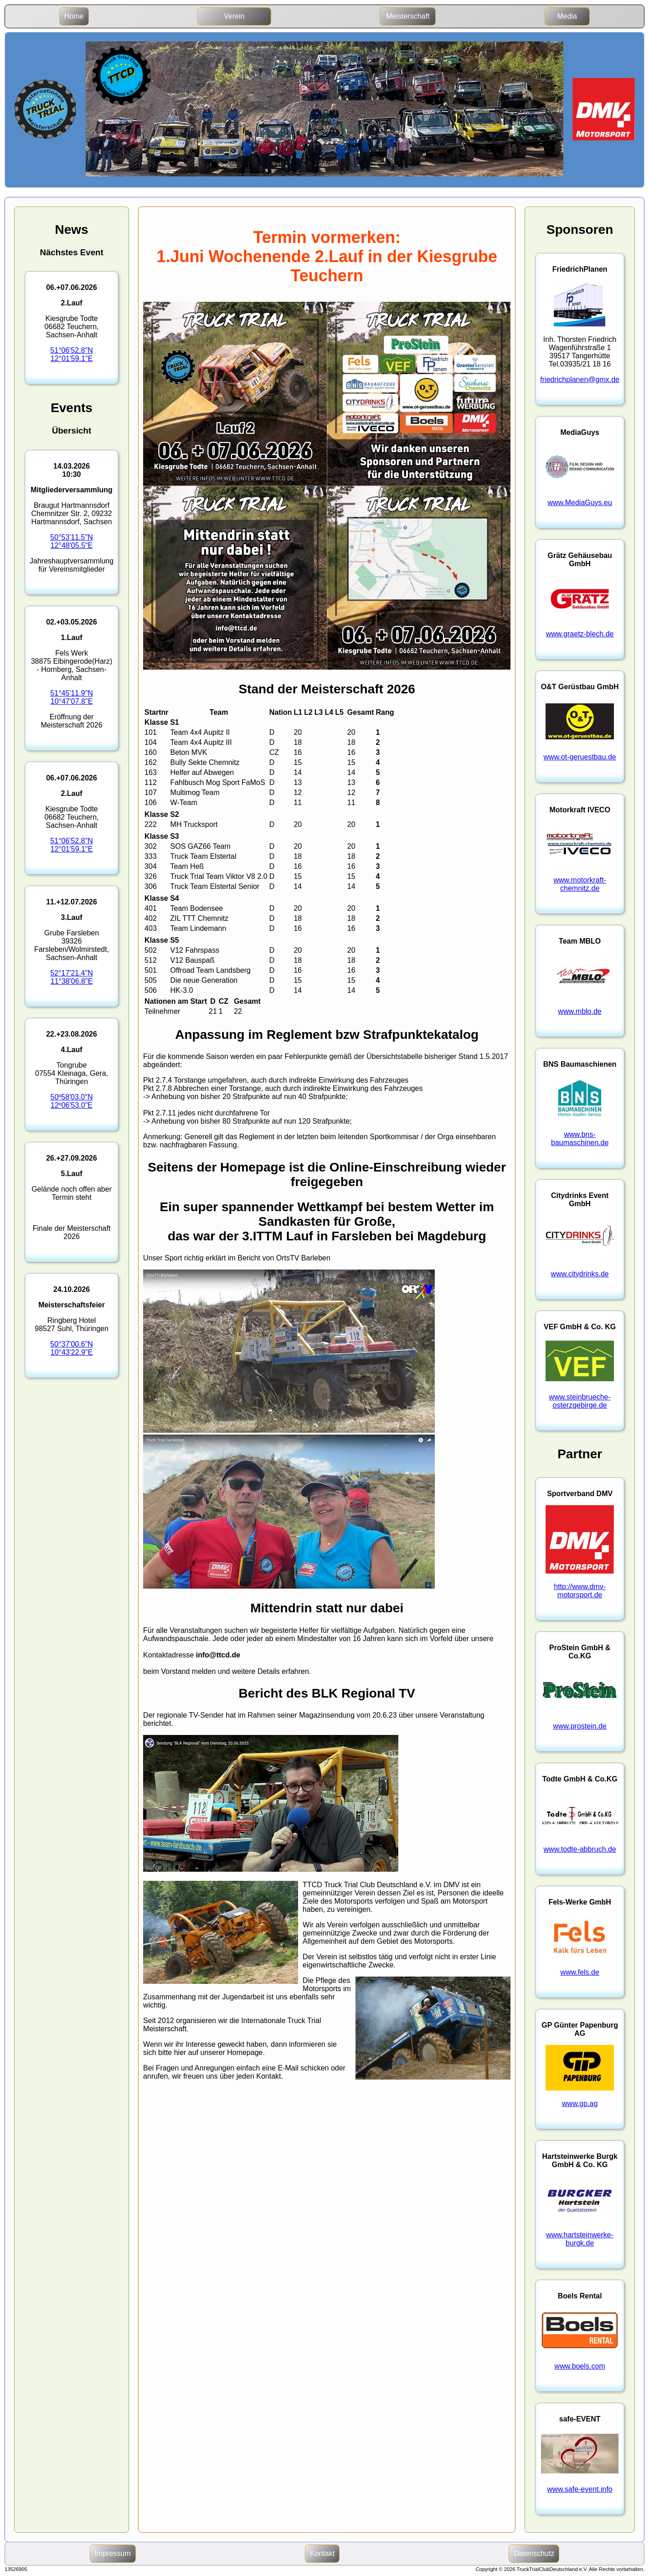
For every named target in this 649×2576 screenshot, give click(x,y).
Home (74, 16)
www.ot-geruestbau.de (580, 757)
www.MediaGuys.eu (579, 502)
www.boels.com (580, 2366)
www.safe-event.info (580, 2489)
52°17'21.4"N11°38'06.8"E (71, 977)
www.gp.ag (579, 2103)
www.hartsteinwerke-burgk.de (579, 2239)
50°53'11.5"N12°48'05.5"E (71, 541)
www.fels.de (579, 1972)
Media (567, 16)
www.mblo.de (580, 1011)
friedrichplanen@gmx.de (579, 379)
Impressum (113, 2553)
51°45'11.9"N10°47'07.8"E (71, 697)
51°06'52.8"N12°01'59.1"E (71, 354)
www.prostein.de (579, 1726)
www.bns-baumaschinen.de (579, 1138)
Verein (234, 16)
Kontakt (322, 2553)
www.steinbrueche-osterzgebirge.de (580, 1401)
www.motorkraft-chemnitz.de (579, 884)
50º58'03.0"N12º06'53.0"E (72, 1101)
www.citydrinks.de (580, 1274)
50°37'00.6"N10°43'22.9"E (71, 1348)
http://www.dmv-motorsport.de (580, 1591)
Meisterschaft (407, 16)
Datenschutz (534, 2553)
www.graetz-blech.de (580, 634)
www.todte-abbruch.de (580, 1849)
